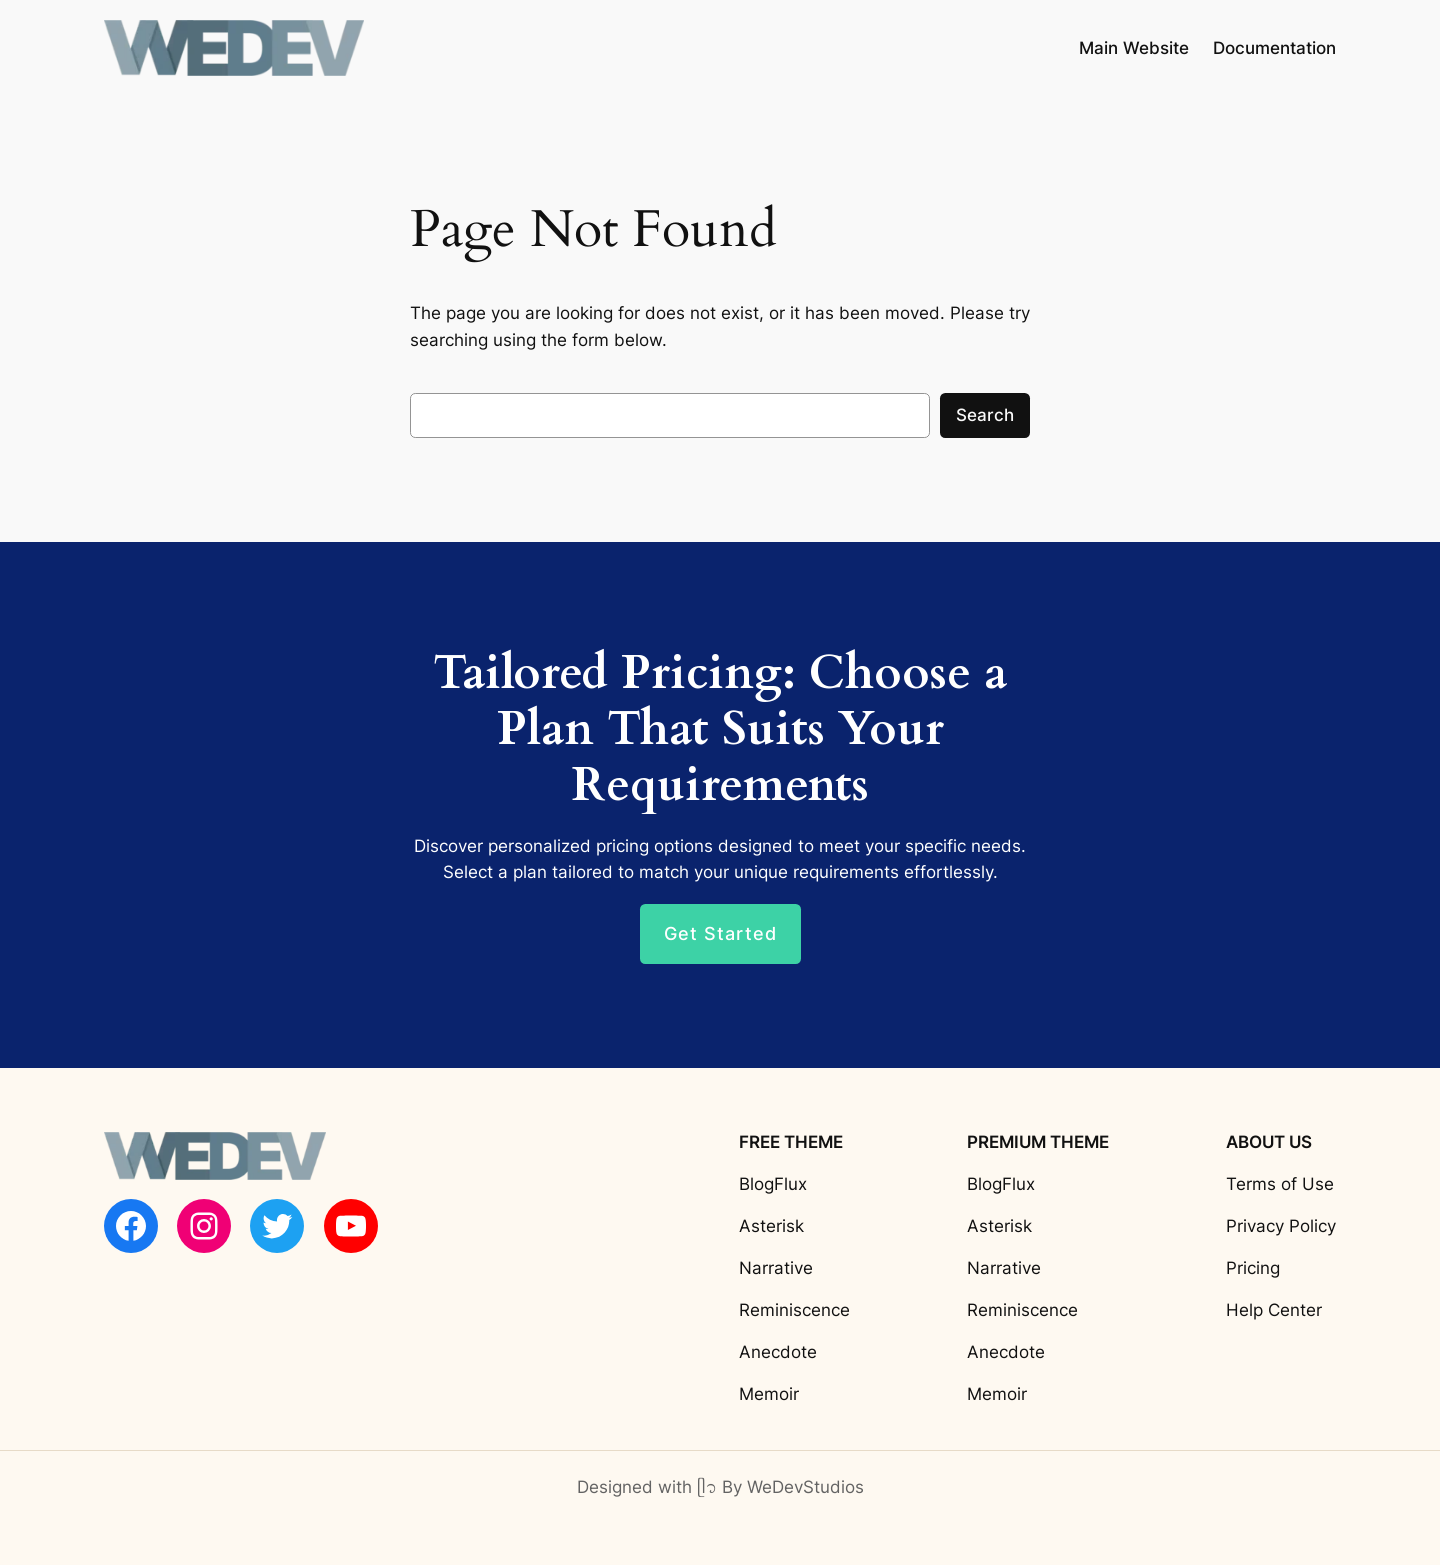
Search (985, 415)
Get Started (720, 933)
